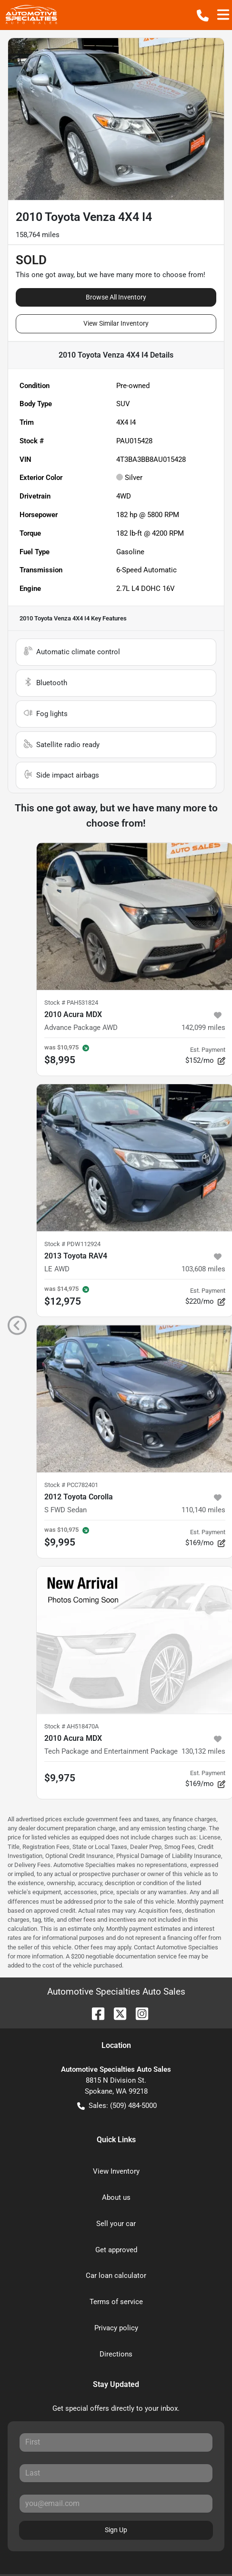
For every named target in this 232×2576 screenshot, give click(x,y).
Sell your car (116, 2223)
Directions (116, 2354)
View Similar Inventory (116, 323)
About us (116, 2197)
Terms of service (116, 2301)
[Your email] (116, 2503)
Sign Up (116, 2530)
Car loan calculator (116, 2275)
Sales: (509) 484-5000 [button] (117, 2105)
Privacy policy (116, 2328)
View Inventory (116, 2171)
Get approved (116, 2250)
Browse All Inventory (116, 297)
